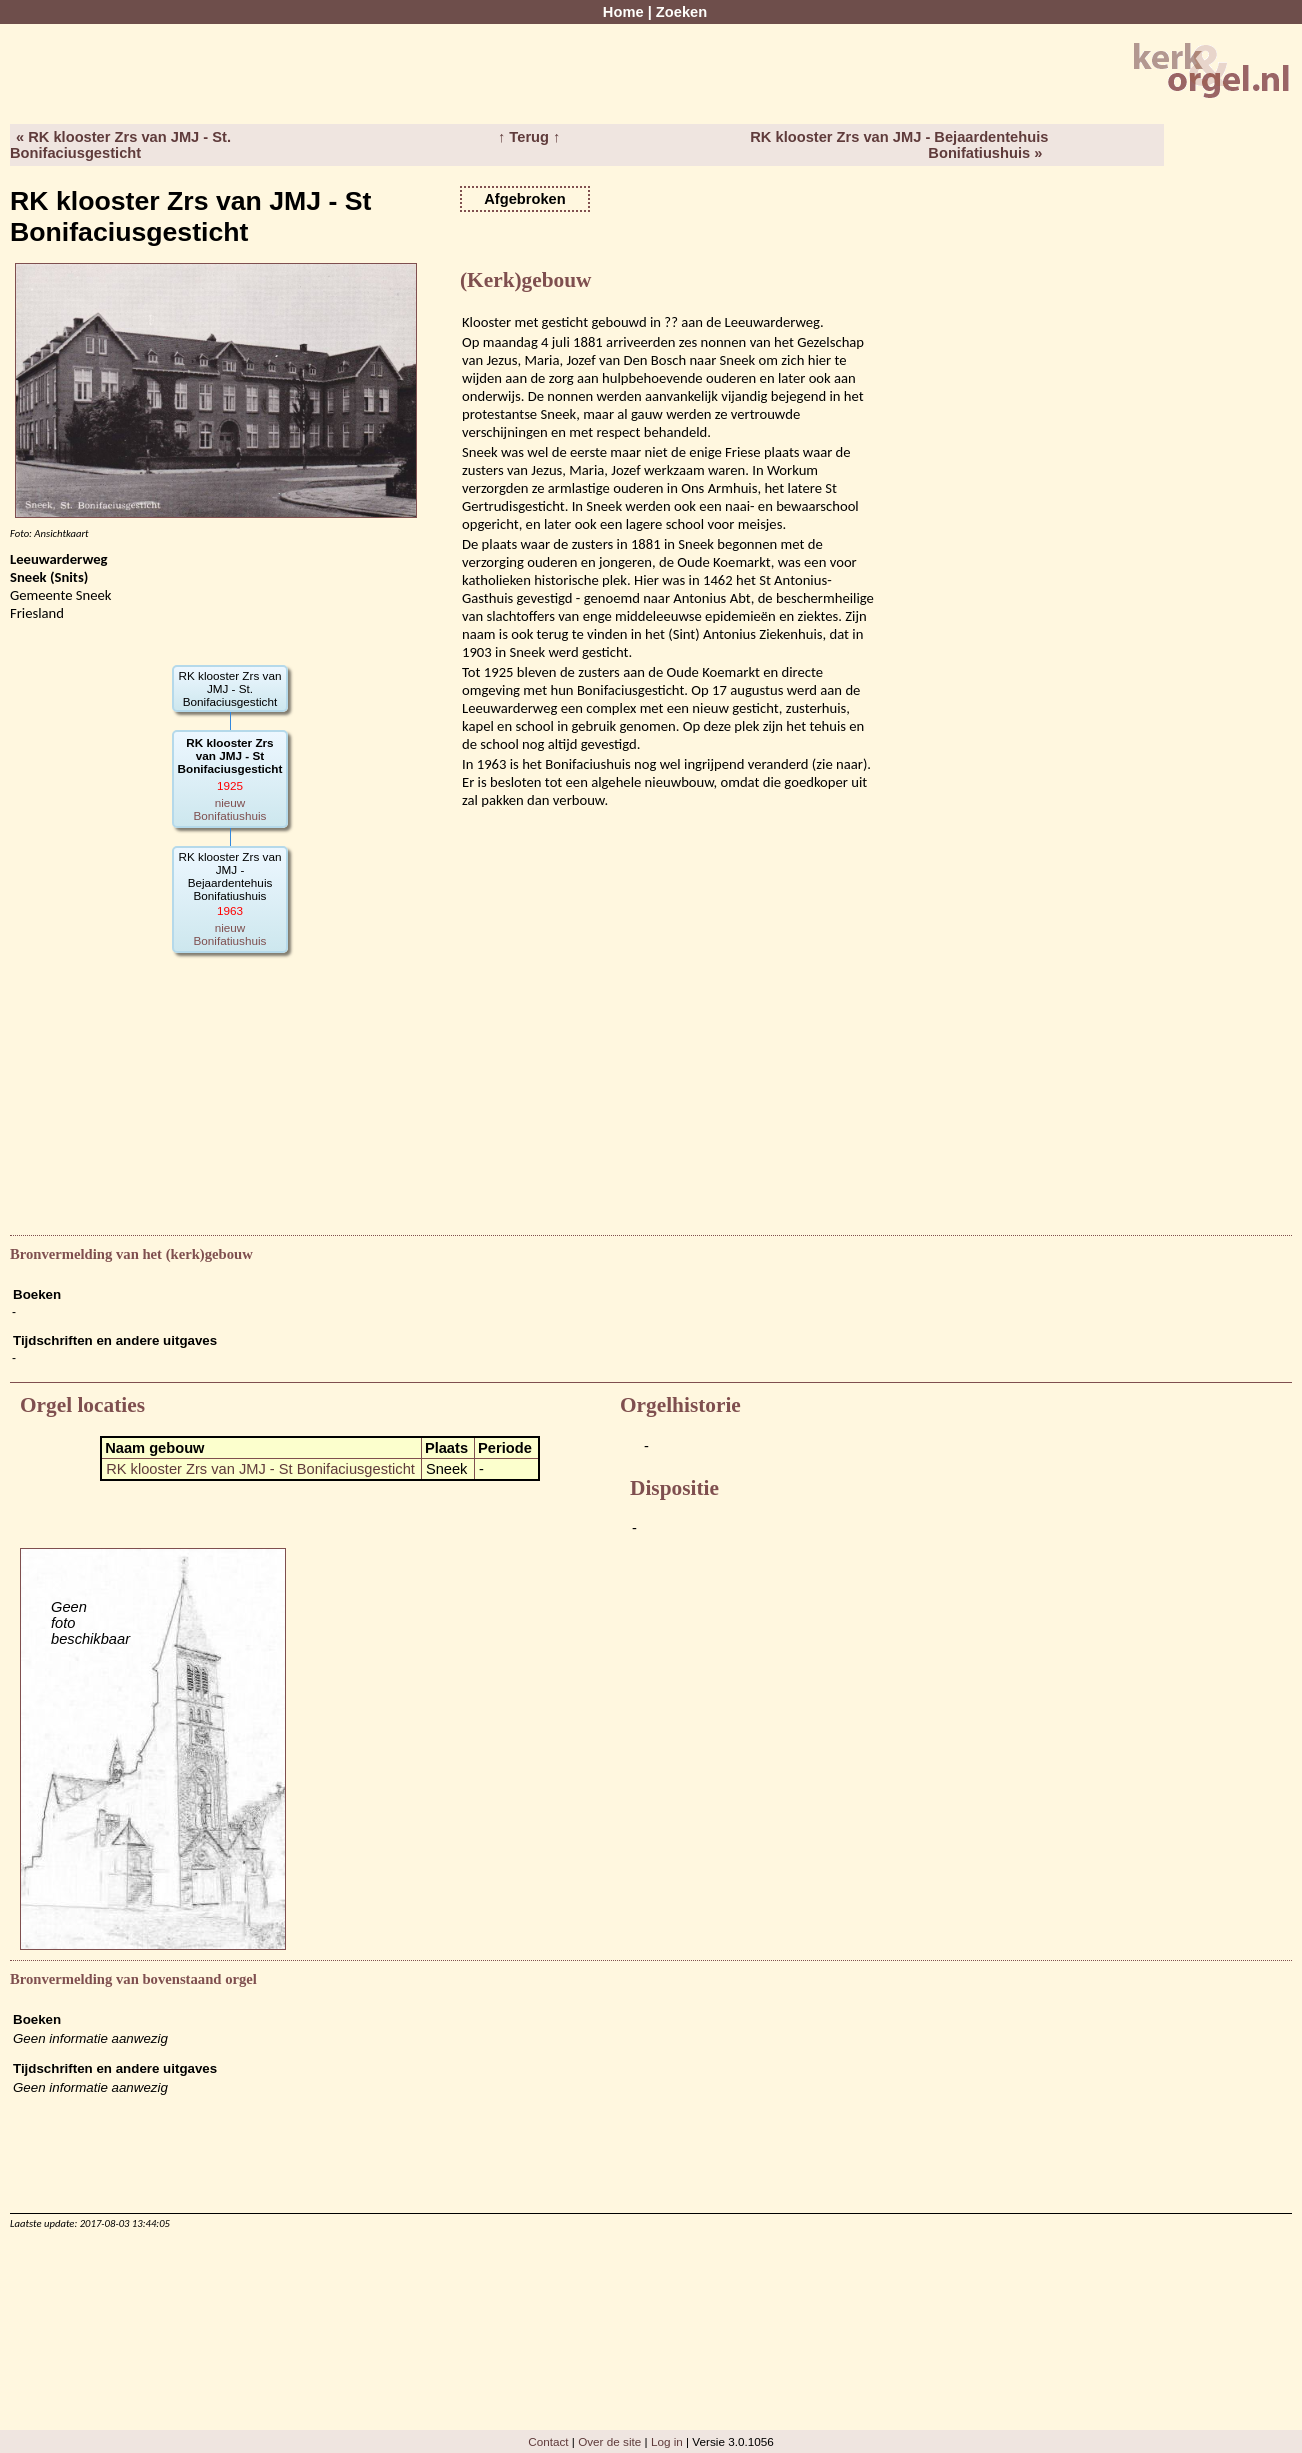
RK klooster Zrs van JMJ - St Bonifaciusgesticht (260, 1469)
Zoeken (681, 12)
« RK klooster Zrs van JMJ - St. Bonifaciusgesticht (120, 145)
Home (623, 12)
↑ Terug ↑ (529, 137)
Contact (548, 2441)
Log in (667, 2441)
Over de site (609, 2441)
